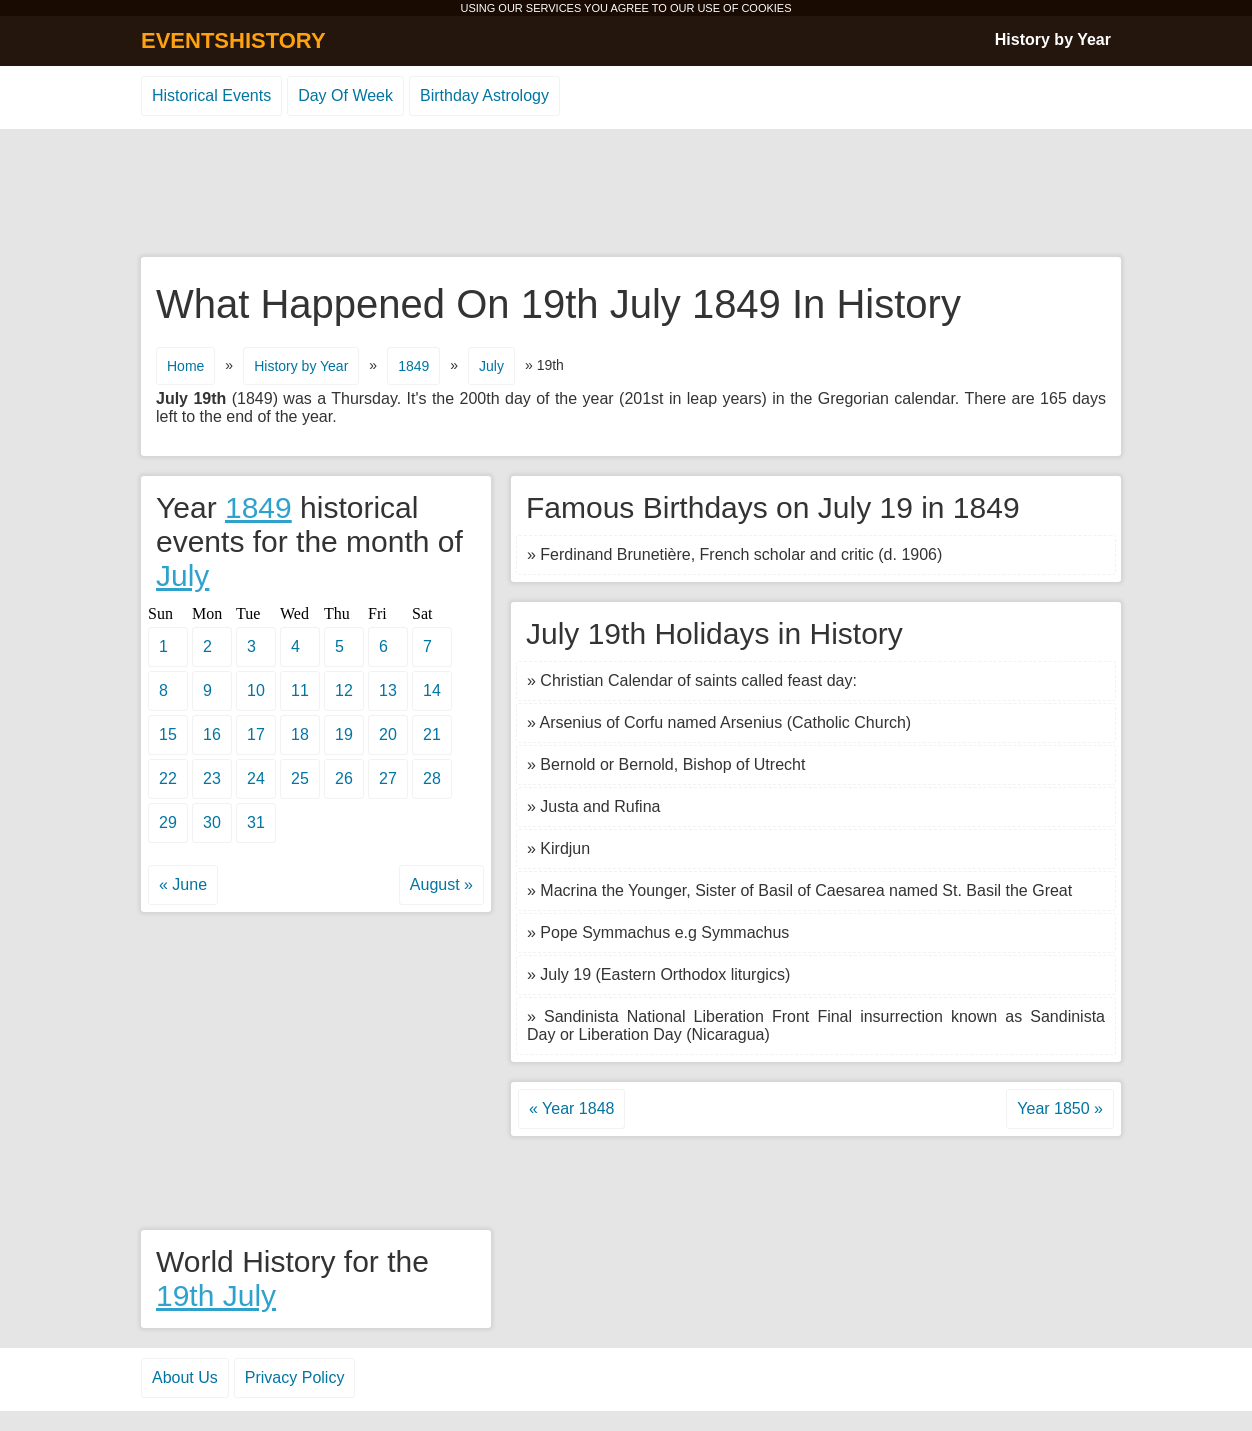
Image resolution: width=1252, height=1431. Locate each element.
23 (212, 778)
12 (344, 690)
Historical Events (211, 95)
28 (432, 778)
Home (185, 366)
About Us (185, 1377)
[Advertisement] (626, 194)
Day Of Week (345, 95)
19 (344, 734)
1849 (413, 366)
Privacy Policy (295, 1377)
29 (168, 822)
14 (432, 690)
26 (344, 778)
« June (183, 884)
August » (441, 884)
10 (256, 690)
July (491, 366)
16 (212, 734)
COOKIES (766, 8)
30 (212, 822)
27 (388, 778)
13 (388, 690)
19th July (216, 1295)
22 (168, 778)
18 (300, 734)
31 (256, 822)
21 (432, 734)
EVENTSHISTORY (233, 40)
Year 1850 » (1060, 1108)
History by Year (1053, 39)
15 (168, 734)
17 (256, 734)
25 (300, 778)
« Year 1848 (571, 1108)
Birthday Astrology (484, 95)
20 (388, 734)
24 (256, 778)
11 (300, 690)
